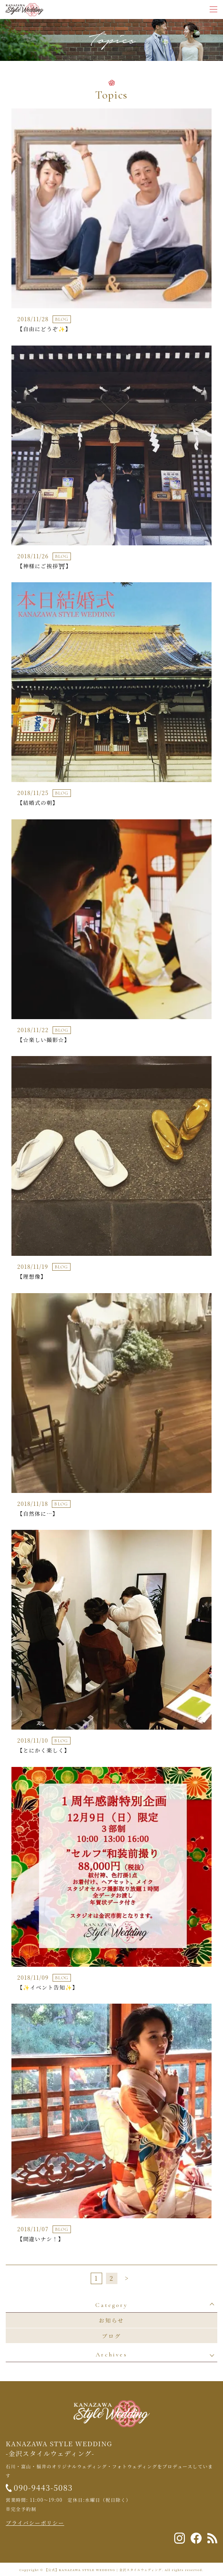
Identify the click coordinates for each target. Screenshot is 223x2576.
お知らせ (111, 2320)
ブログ (111, 2336)
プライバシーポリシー (35, 2523)
